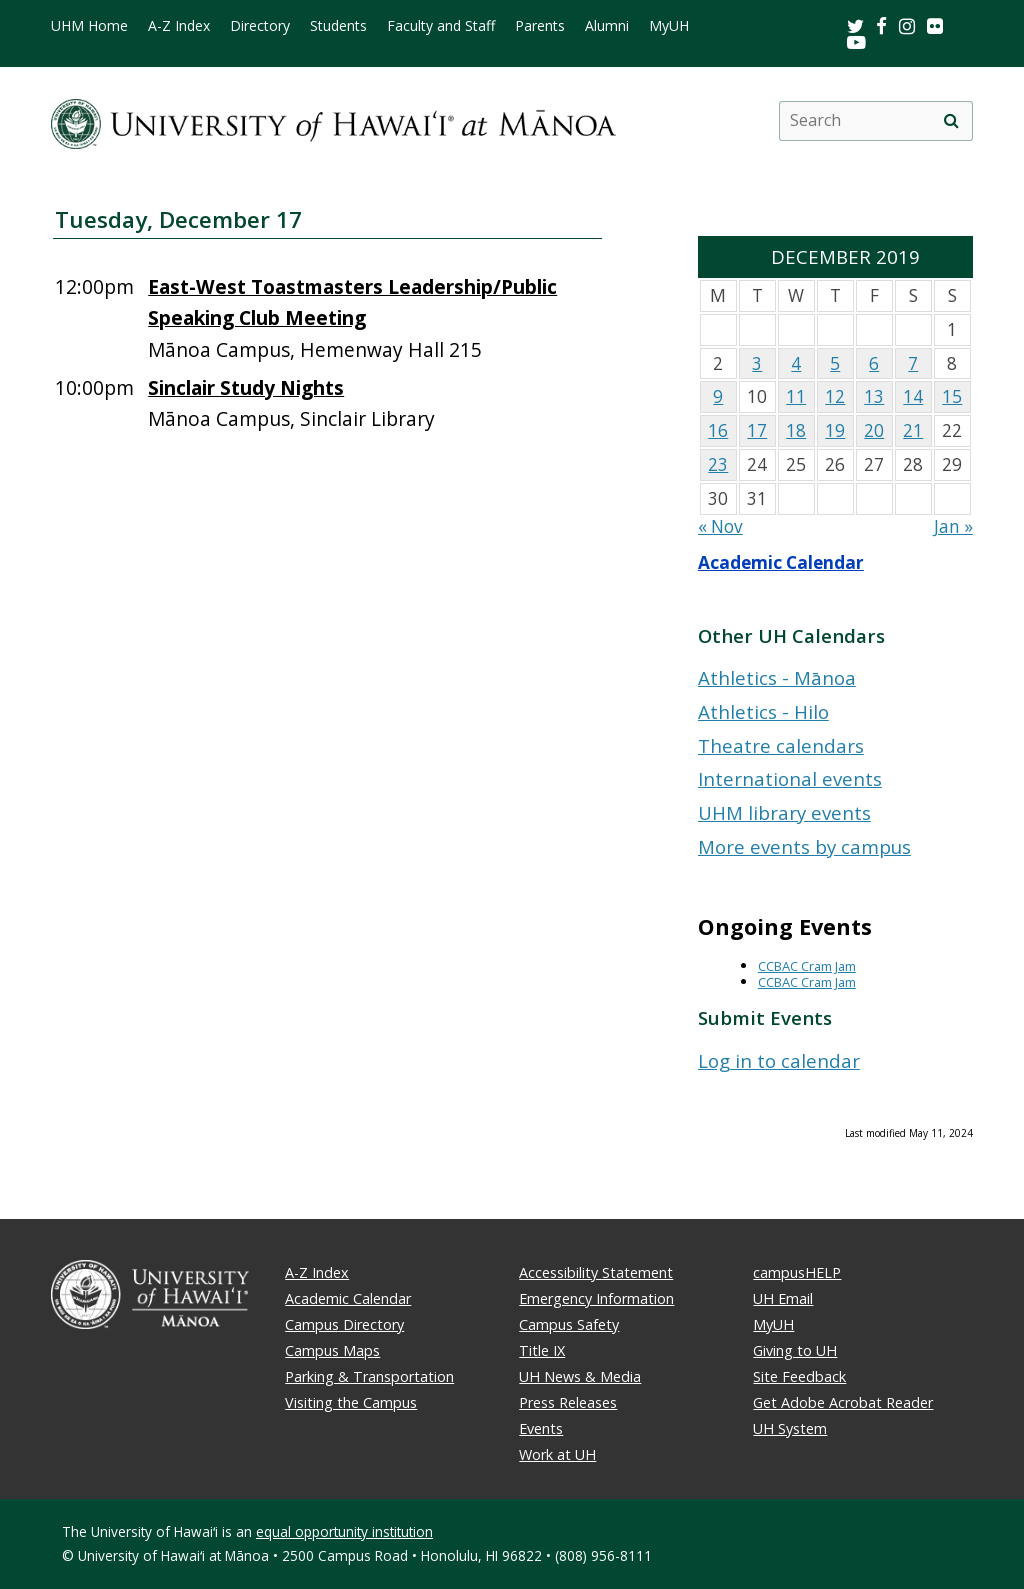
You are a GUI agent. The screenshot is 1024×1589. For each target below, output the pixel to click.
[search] (952, 121)
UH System (790, 1428)
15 (952, 396)
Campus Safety (569, 1324)
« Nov (720, 526)
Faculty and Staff (441, 26)
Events (541, 1428)
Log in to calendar (779, 1060)
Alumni (607, 26)
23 (718, 464)
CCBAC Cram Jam (807, 966)
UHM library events (784, 812)
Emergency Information (596, 1298)
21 (913, 430)
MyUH (669, 26)
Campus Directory (344, 1324)
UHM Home (89, 26)
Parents (540, 26)
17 (757, 430)
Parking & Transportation (369, 1376)
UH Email (783, 1298)
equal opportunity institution (344, 1531)
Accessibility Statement (596, 1272)
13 (874, 396)
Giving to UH (795, 1350)
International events (790, 778)
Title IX (542, 1350)
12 (835, 396)
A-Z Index (179, 26)
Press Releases (568, 1402)
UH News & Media (580, 1376)
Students (338, 26)
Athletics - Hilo (763, 711)
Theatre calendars (781, 745)
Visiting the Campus (351, 1402)
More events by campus (804, 846)
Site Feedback (799, 1376)
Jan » (953, 526)
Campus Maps (332, 1350)
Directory (260, 26)
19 (835, 430)
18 (796, 430)
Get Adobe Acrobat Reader (843, 1402)
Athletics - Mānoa (777, 677)
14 (913, 396)
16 (718, 430)
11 (796, 396)
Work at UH (557, 1454)
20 (874, 430)
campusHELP (797, 1272)
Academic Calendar (781, 562)
